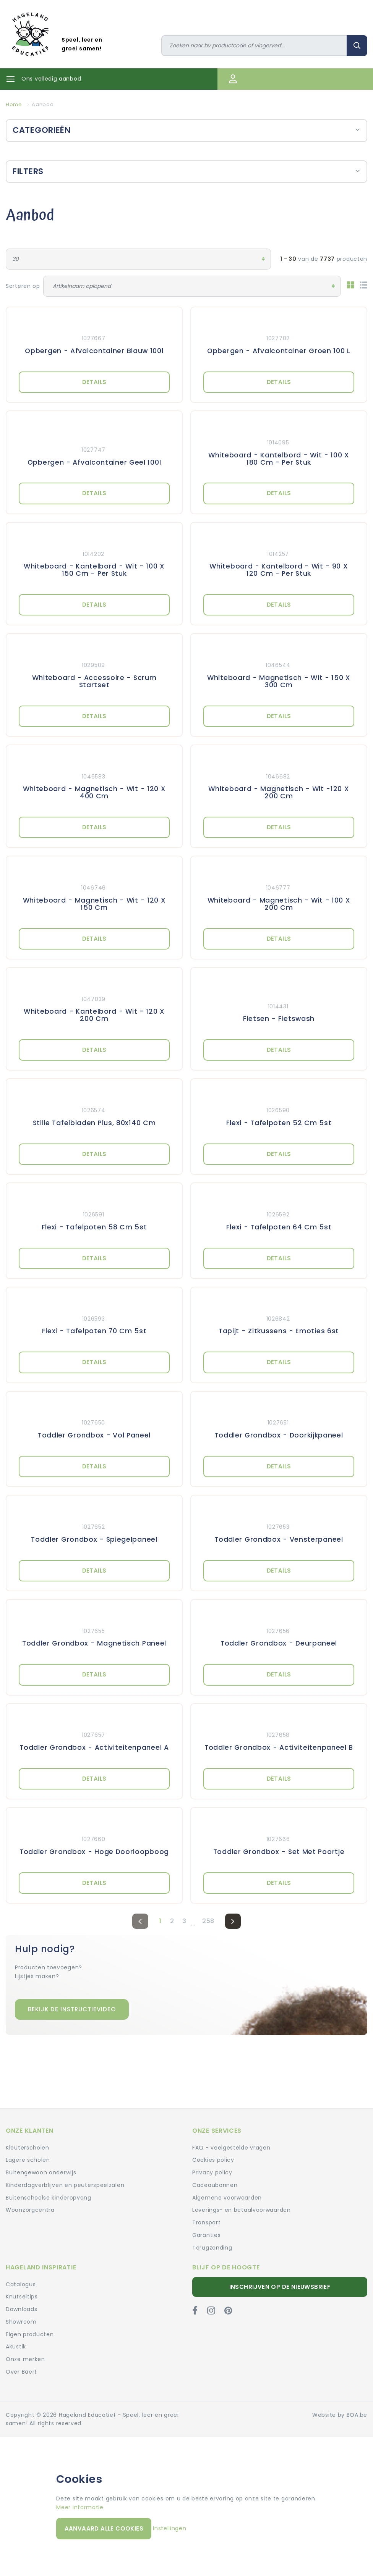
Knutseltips (22, 2296)
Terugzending (212, 2247)
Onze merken (25, 2359)
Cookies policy (213, 2160)
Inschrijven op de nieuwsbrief (280, 2287)
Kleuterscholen (27, 2147)
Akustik (16, 2346)
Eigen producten (30, 2334)
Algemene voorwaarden (227, 2197)
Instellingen (169, 2528)
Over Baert (21, 2372)
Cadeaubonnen (214, 2185)
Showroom (21, 2322)
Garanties (206, 2235)
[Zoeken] (254, 45)
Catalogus (21, 2284)
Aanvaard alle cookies (104, 2528)
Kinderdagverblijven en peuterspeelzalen (65, 2185)
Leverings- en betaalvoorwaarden (241, 2210)
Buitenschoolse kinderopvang (48, 2197)
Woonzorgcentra (30, 2210)
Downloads (21, 2309)
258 (208, 1921)
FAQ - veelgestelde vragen (231, 2147)
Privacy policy (212, 2172)
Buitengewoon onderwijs (41, 2172)
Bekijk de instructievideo (72, 2009)
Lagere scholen (28, 2160)
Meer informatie (80, 2507)
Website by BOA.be (339, 2415)
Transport (206, 2222)
